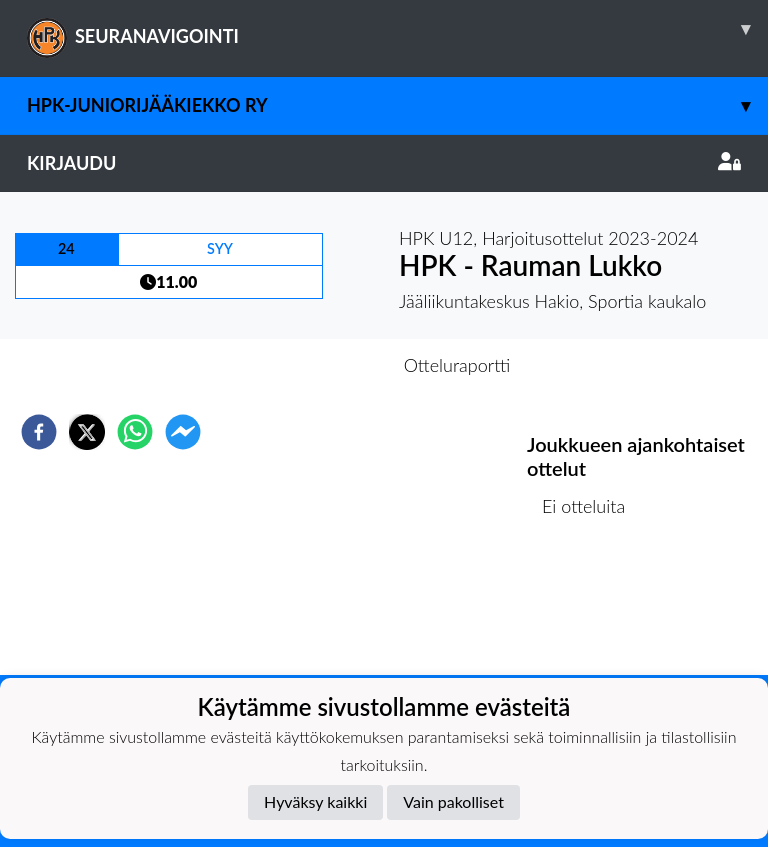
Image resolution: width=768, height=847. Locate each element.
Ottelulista (591, 607)
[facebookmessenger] (183, 432)
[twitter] (87, 432)
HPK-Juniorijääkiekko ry (397, 105)
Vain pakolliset (453, 801)
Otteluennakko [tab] (315, 365)
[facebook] (39, 432)
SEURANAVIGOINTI (397, 29)
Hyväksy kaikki (315, 801)
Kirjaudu (384, 163)
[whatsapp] (135, 432)
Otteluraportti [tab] (457, 365)
